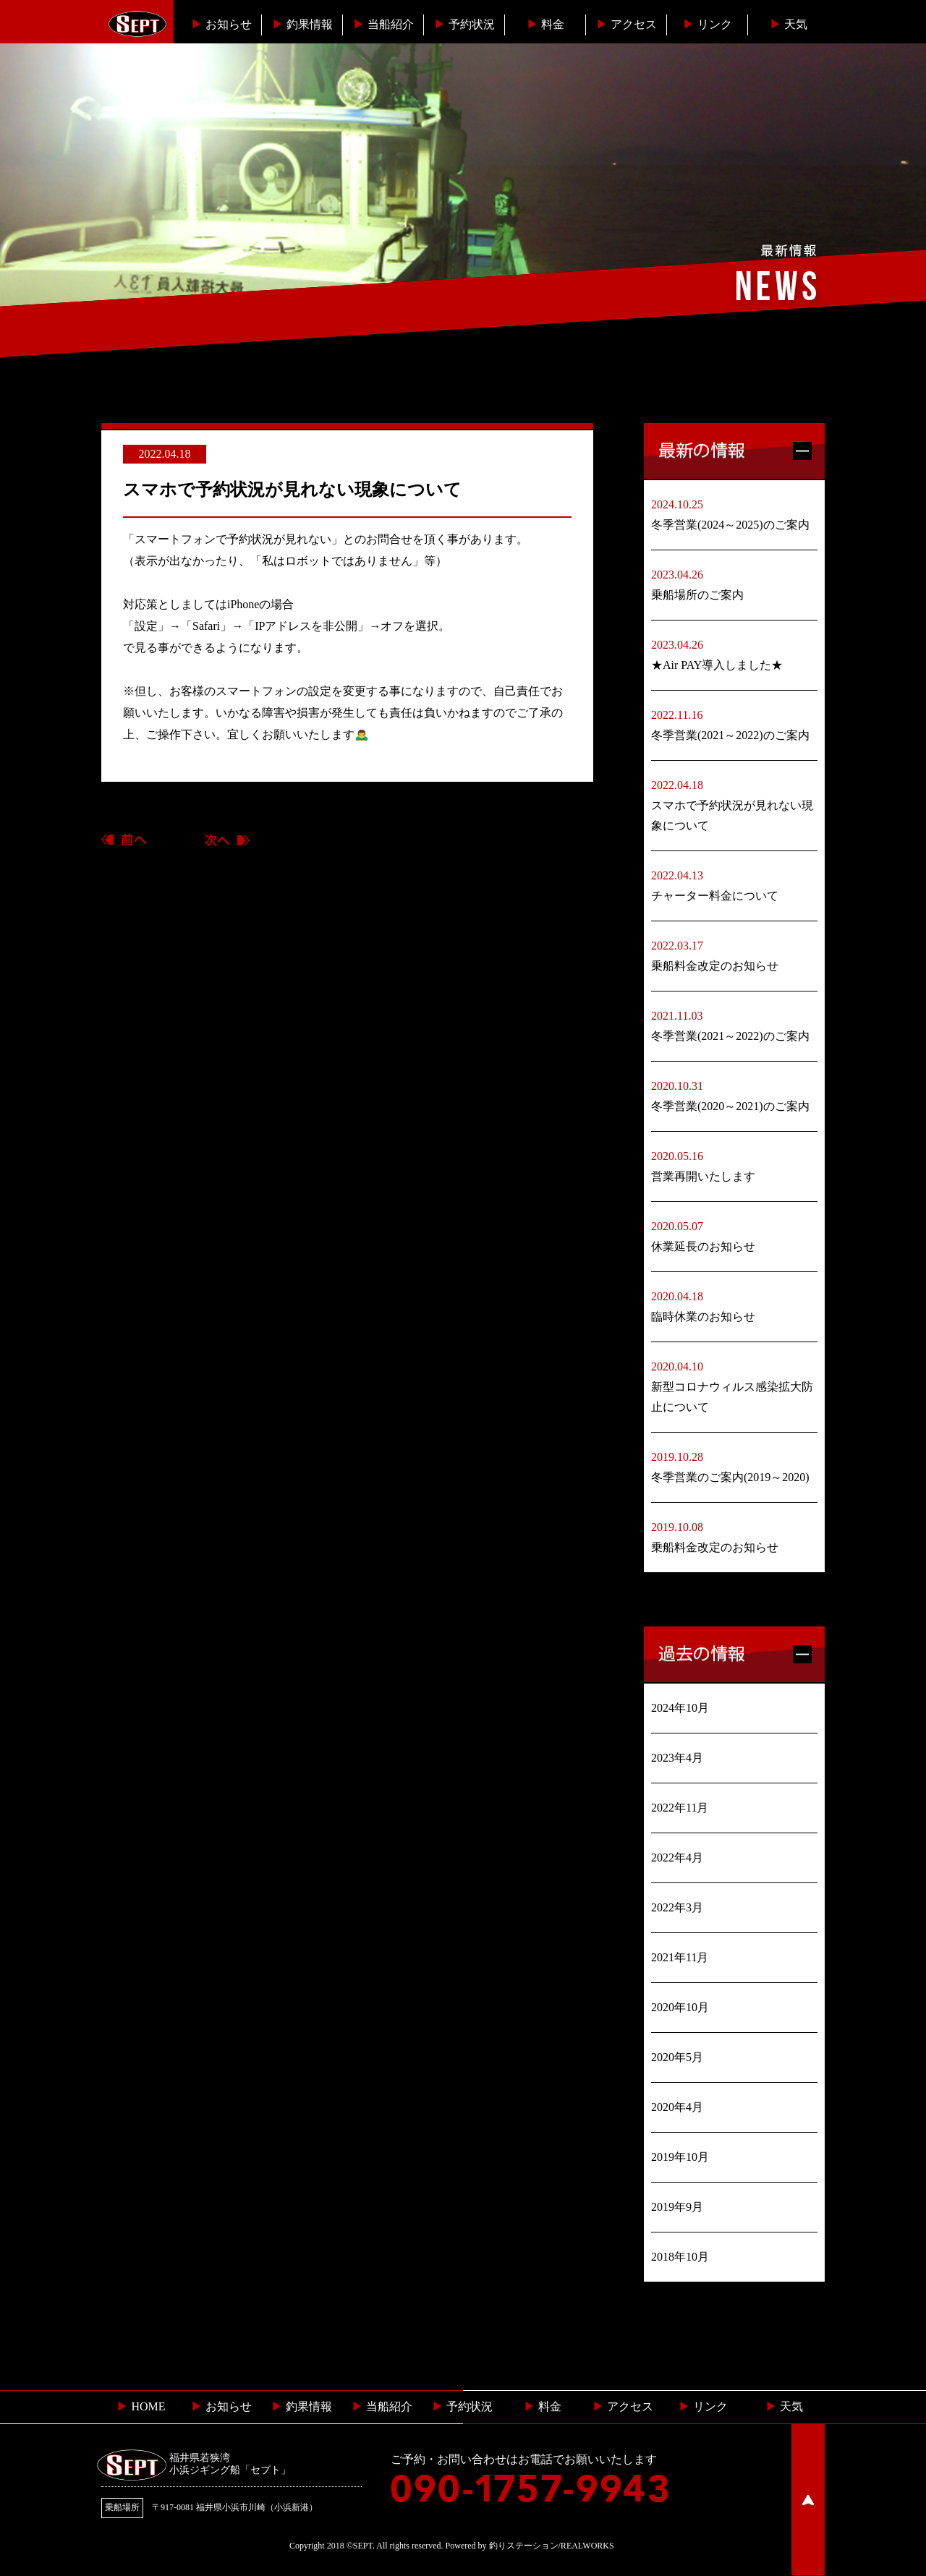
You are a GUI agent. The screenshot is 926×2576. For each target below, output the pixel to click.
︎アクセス (626, 24)
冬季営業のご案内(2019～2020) (730, 1477)
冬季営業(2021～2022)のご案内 (730, 735)
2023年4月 (677, 1758)
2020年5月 (677, 2057)
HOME (140, 2406)
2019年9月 (677, 2207)
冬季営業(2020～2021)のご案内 (730, 1106)
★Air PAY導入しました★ (717, 665)
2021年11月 (679, 1957)
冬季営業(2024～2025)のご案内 (730, 525)
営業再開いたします (703, 1176)
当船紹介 (383, 24)
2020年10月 (680, 2007)
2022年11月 (679, 1807)
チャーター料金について (714, 896)
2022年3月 (677, 1907)
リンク (707, 24)
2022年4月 (677, 1857)
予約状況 (464, 24)
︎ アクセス (622, 2406)
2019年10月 (680, 2157)
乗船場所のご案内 (697, 595)
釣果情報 (302, 24)
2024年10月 (680, 1708)
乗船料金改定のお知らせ (714, 966)
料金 (545, 24)
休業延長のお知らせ (703, 1246)
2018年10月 (680, 2257)
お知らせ (221, 24)
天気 (788, 24)
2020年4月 (677, 2107)
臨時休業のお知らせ (703, 1316)
